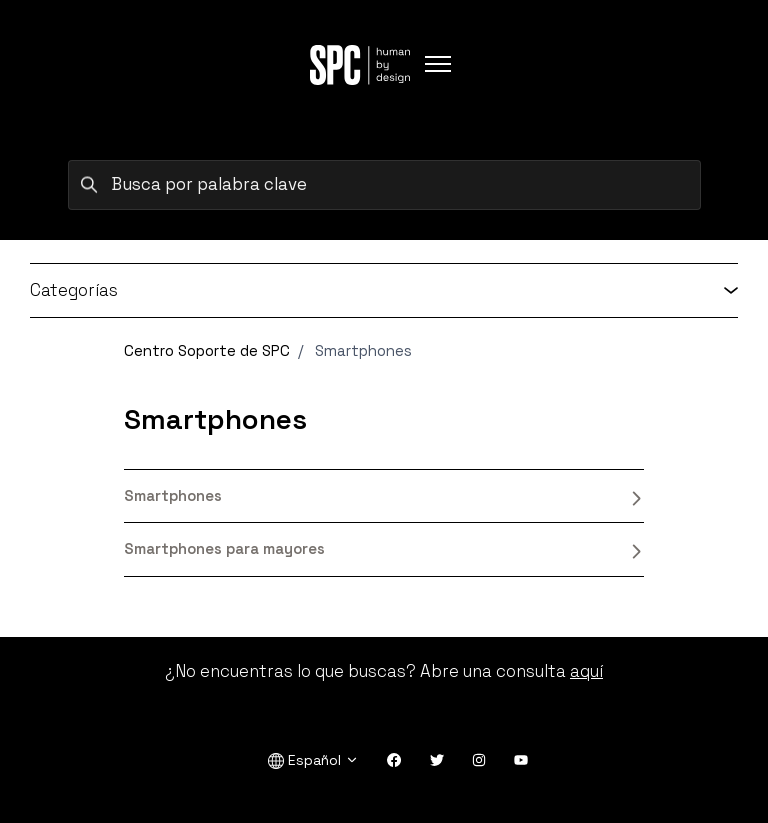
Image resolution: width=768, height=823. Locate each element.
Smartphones (384, 496)
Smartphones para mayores (384, 549)
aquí (586, 671)
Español (313, 760)
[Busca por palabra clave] (384, 185)
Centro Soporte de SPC (207, 350)
